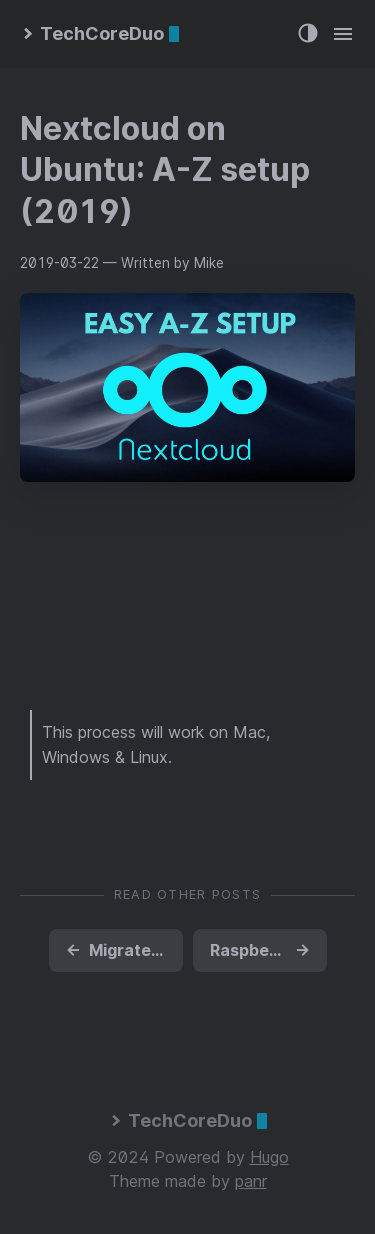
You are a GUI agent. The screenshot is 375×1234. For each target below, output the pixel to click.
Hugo (269, 1157)
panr (251, 1181)
